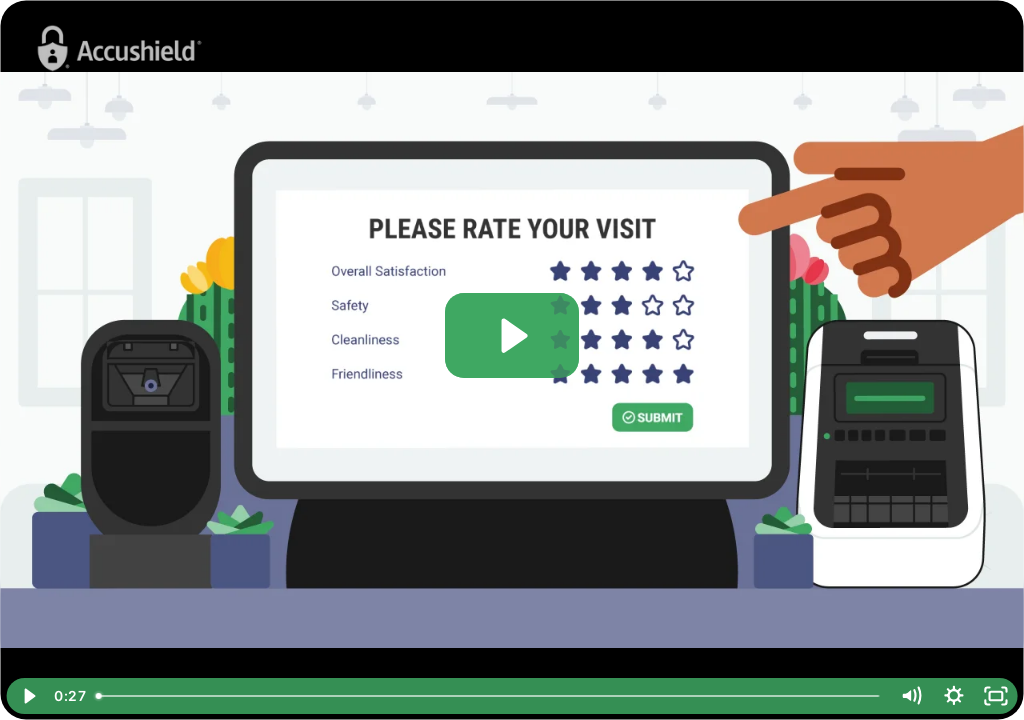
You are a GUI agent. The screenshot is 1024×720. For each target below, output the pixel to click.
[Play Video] (27, 696)
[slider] (489, 696)
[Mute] (911, 696)
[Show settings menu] (953, 696)
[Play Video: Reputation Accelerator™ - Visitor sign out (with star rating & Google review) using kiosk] (511, 335)
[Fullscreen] (996, 696)
